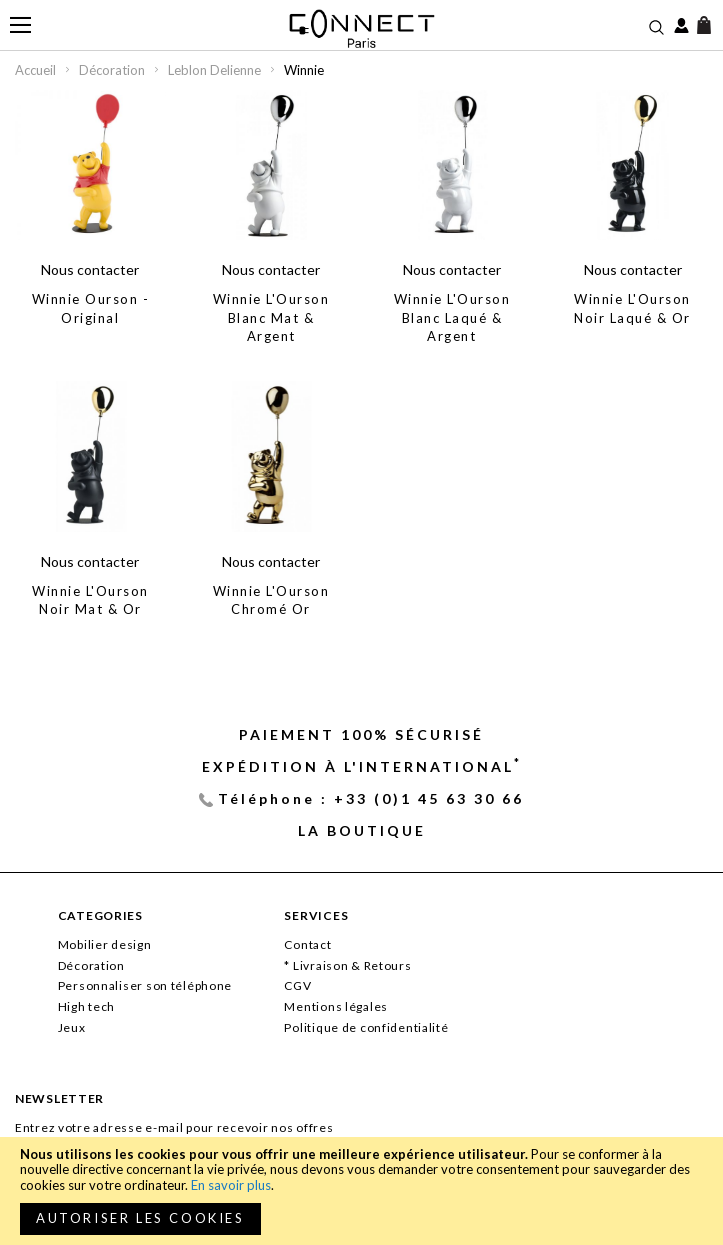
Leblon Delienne (216, 70)
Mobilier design (105, 944)
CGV (297, 985)
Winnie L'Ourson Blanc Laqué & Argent (452, 317)
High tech (86, 1006)
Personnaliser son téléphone (145, 985)
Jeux (72, 1027)
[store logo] (361, 28)
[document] (361, 1191)
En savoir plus (231, 1185)
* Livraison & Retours (347, 965)
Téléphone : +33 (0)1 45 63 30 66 (371, 798)
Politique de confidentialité (366, 1027)
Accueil (37, 70)
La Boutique (362, 830)
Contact (307, 944)
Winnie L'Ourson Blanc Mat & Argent (271, 317)
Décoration (113, 70)
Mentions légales (336, 1006)
